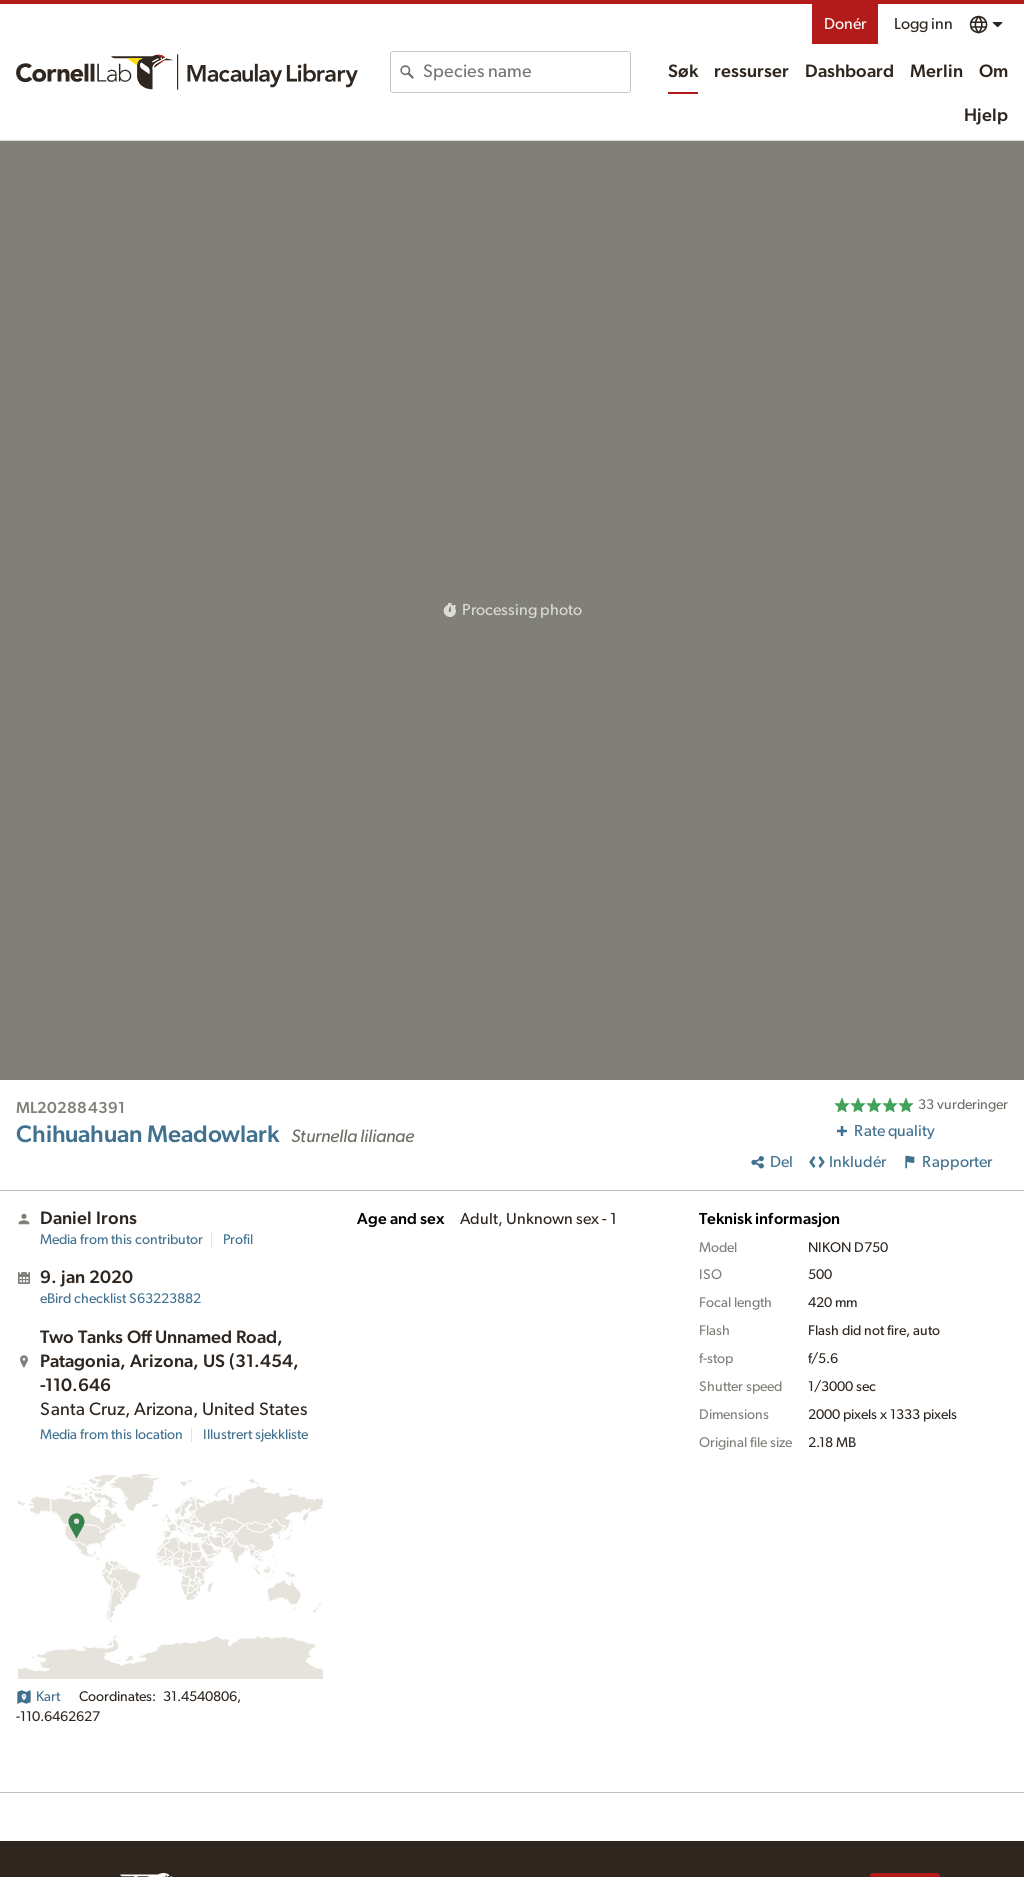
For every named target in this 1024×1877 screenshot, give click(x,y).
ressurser (751, 72)
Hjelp (986, 116)
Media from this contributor (121, 1240)
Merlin (936, 72)
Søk (683, 72)
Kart (38, 1697)
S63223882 (120, 1299)
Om (993, 72)
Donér (845, 24)
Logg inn (923, 24)
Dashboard (849, 72)
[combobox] (526, 72)
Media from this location (111, 1435)
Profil (238, 1240)
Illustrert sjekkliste (255, 1435)
